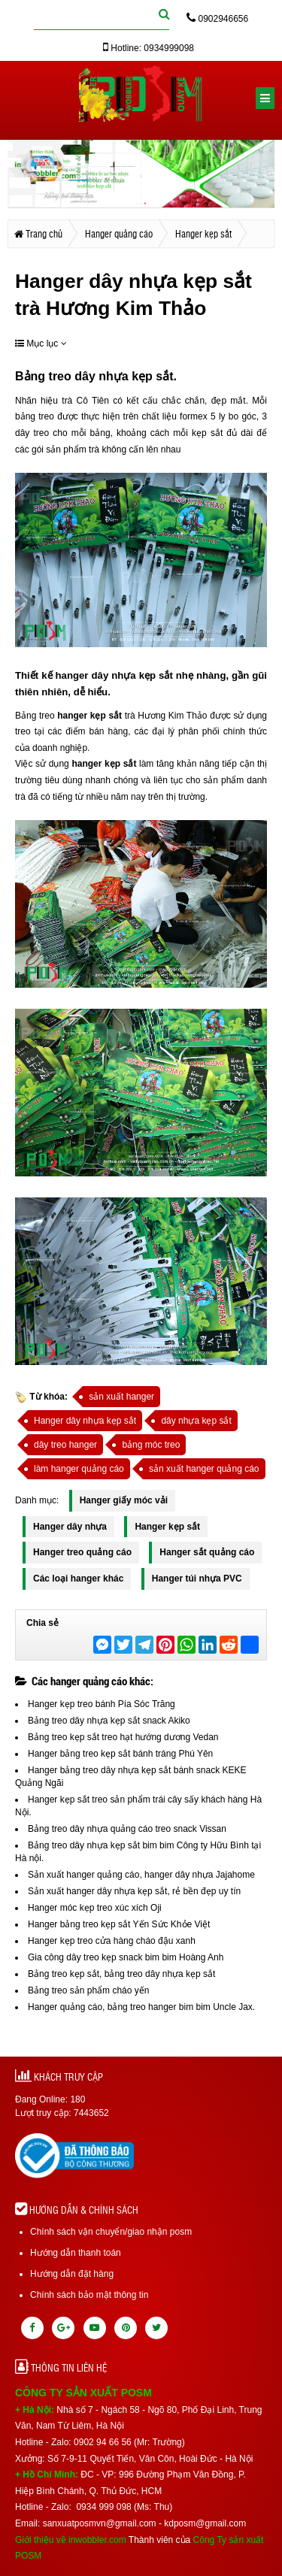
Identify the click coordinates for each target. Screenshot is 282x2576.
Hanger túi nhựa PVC (197, 1578)
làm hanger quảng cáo (79, 1469)
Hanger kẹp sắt (167, 1526)
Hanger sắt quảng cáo (206, 1552)
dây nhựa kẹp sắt (122, 376)
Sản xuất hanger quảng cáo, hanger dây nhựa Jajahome (141, 1874)
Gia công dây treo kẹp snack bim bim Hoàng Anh (125, 1957)
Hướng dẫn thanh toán (75, 2253)
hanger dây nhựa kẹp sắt (113, 675)
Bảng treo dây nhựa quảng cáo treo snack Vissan (127, 1829)
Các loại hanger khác (78, 1578)
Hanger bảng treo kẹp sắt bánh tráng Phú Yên (120, 1753)
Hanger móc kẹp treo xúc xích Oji (95, 1907)
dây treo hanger (65, 1444)
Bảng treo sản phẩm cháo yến (88, 1990)
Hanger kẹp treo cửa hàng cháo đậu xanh (112, 1941)
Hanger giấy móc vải (124, 1500)
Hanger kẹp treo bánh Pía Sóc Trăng (101, 1704)
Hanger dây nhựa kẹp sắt (85, 1420)
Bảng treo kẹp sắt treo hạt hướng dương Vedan (123, 1737)
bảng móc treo (151, 1444)
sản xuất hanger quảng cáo (204, 1469)
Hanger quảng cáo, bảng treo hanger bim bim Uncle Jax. (141, 2007)
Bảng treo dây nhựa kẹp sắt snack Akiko (109, 1720)
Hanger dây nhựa (70, 1526)
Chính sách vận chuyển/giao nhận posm (111, 2231)
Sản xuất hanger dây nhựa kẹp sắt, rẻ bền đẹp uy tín (134, 1891)
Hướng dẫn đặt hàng (72, 2274)
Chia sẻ (42, 1623)
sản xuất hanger (121, 1396)
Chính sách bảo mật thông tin (89, 2295)
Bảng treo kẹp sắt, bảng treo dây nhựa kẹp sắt (121, 1974)
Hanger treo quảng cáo (82, 1552)
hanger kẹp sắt (88, 715)
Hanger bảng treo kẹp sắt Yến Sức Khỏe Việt (119, 1924)
